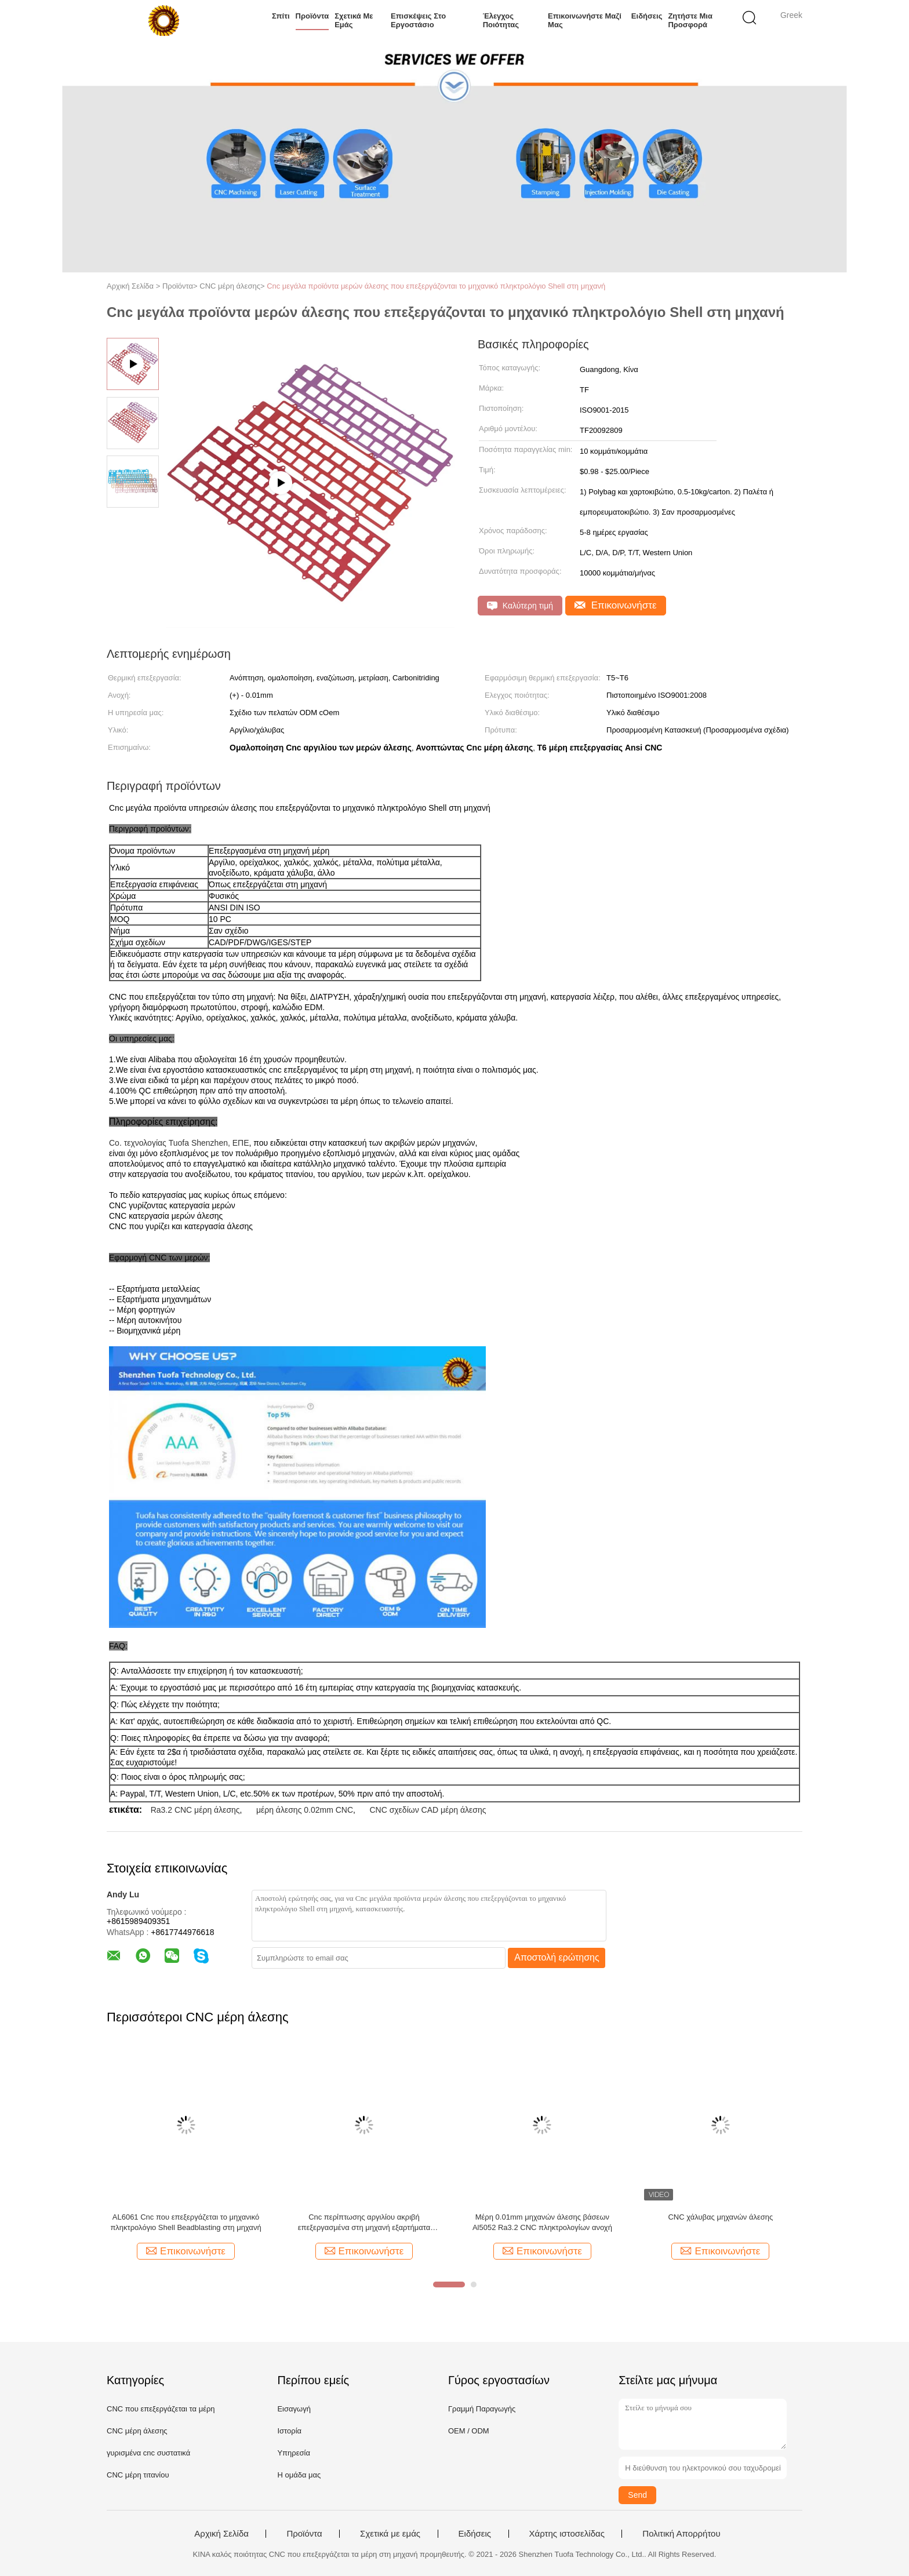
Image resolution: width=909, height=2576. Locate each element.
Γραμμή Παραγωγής (481, 2408)
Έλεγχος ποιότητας (501, 20)
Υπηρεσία (293, 2453)
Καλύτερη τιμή (520, 606)
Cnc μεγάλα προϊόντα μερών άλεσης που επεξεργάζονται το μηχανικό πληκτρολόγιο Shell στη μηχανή (436, 286)
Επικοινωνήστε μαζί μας (584, 20)
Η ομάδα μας (299, 2475)
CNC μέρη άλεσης (137, 2430)
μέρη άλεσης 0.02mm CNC (304, 1810)
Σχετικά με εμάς (353, 20)
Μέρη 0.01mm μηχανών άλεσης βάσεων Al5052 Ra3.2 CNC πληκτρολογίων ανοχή (542, 2222)
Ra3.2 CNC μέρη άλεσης (195, 1810)
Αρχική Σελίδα (221, 2534)
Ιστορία (289, 2430)
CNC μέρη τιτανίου (138, 2475)
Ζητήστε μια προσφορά (690, 20)
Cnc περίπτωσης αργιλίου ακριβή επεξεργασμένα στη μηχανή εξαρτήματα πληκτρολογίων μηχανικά (364, 2223)
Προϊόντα (312, 16)
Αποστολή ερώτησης (556, 1957)
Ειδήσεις (647, 16)
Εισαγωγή (293, 2408)
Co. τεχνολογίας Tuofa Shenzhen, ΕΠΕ (179, 1142)
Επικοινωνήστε (616, 605)
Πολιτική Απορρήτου (681, 2534)
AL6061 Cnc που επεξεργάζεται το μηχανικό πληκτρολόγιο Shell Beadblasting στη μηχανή (185, 2222)
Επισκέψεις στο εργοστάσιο (418, 20)
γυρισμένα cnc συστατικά (148, 2453)
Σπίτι (281, 16)
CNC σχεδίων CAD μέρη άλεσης (427, 1810)
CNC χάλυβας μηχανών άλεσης (720, 2217)
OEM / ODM (468, 2430)
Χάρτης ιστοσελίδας (567, 2534)
